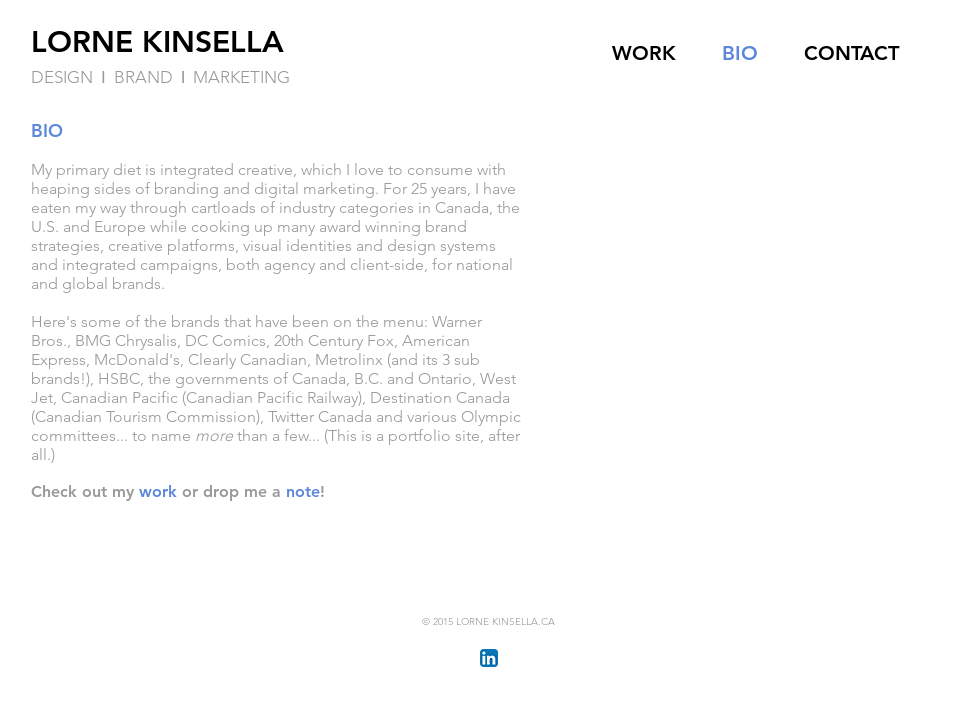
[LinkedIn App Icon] (489, 658)
